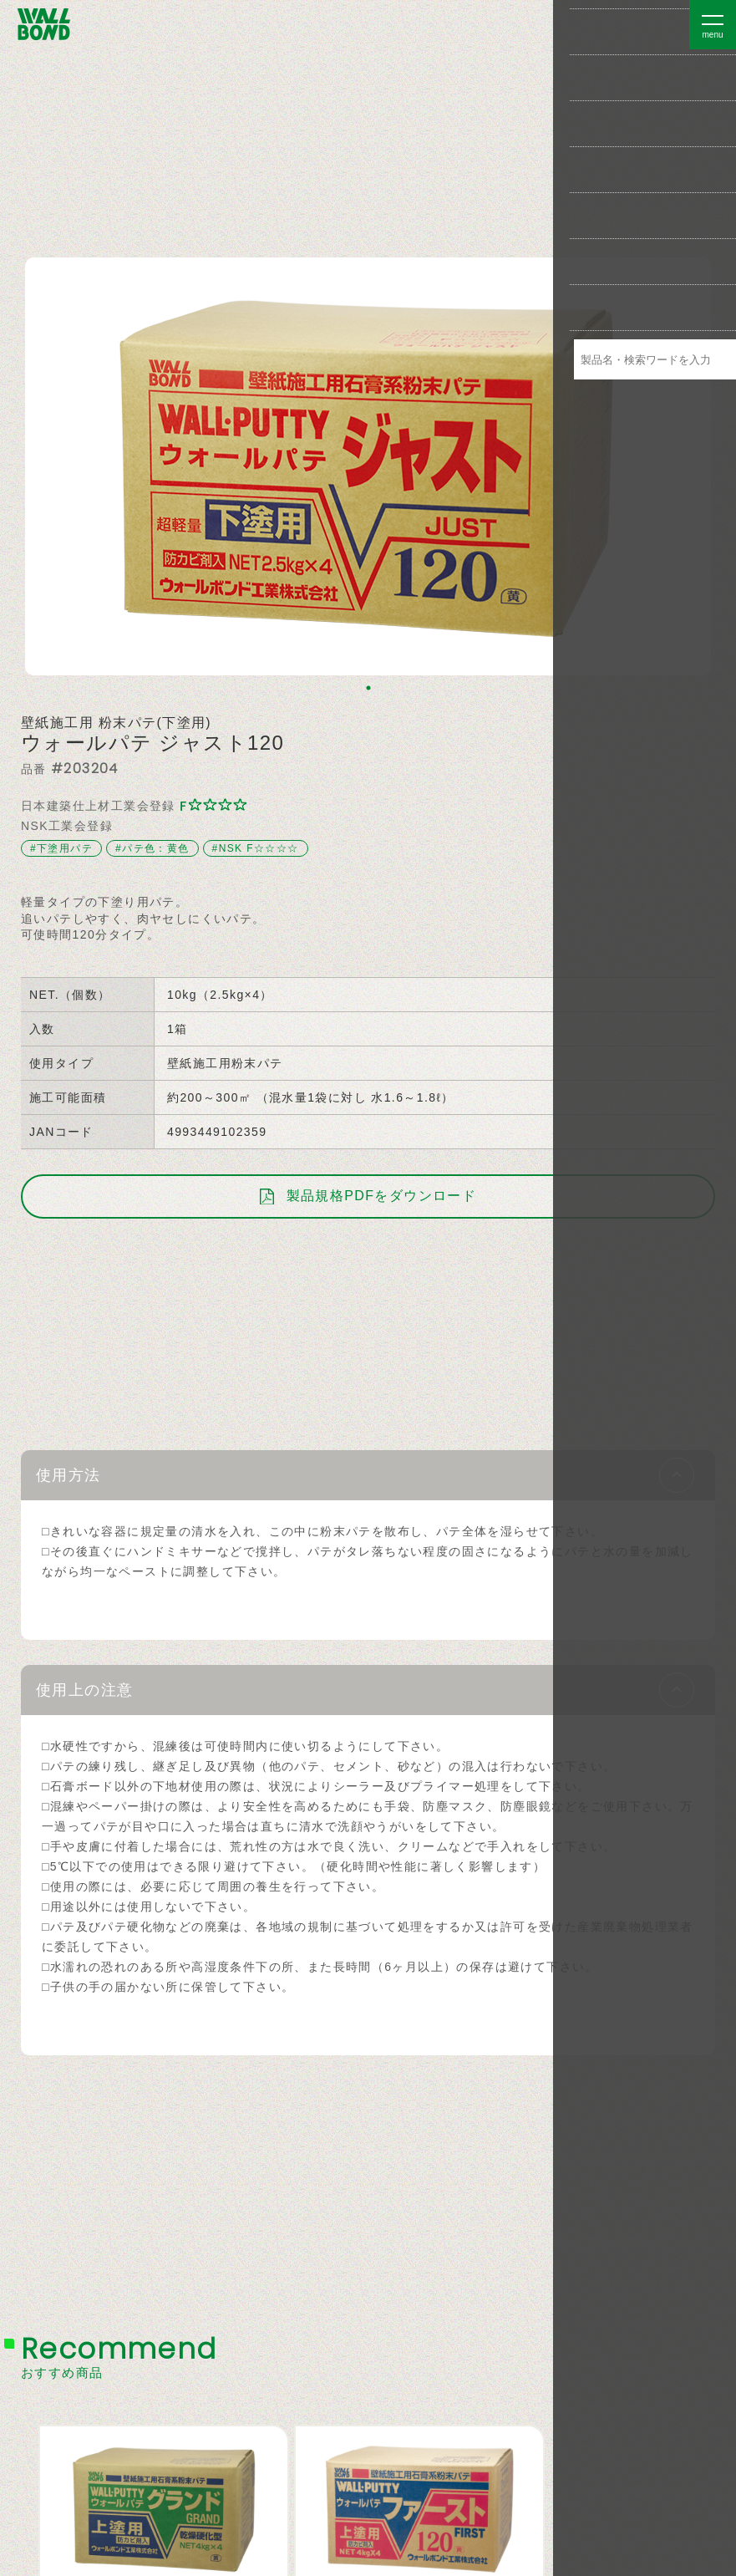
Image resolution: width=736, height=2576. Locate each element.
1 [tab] (368, 688)
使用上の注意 (84, 1690)
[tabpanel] (368, 466)
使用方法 (68, 1475)
